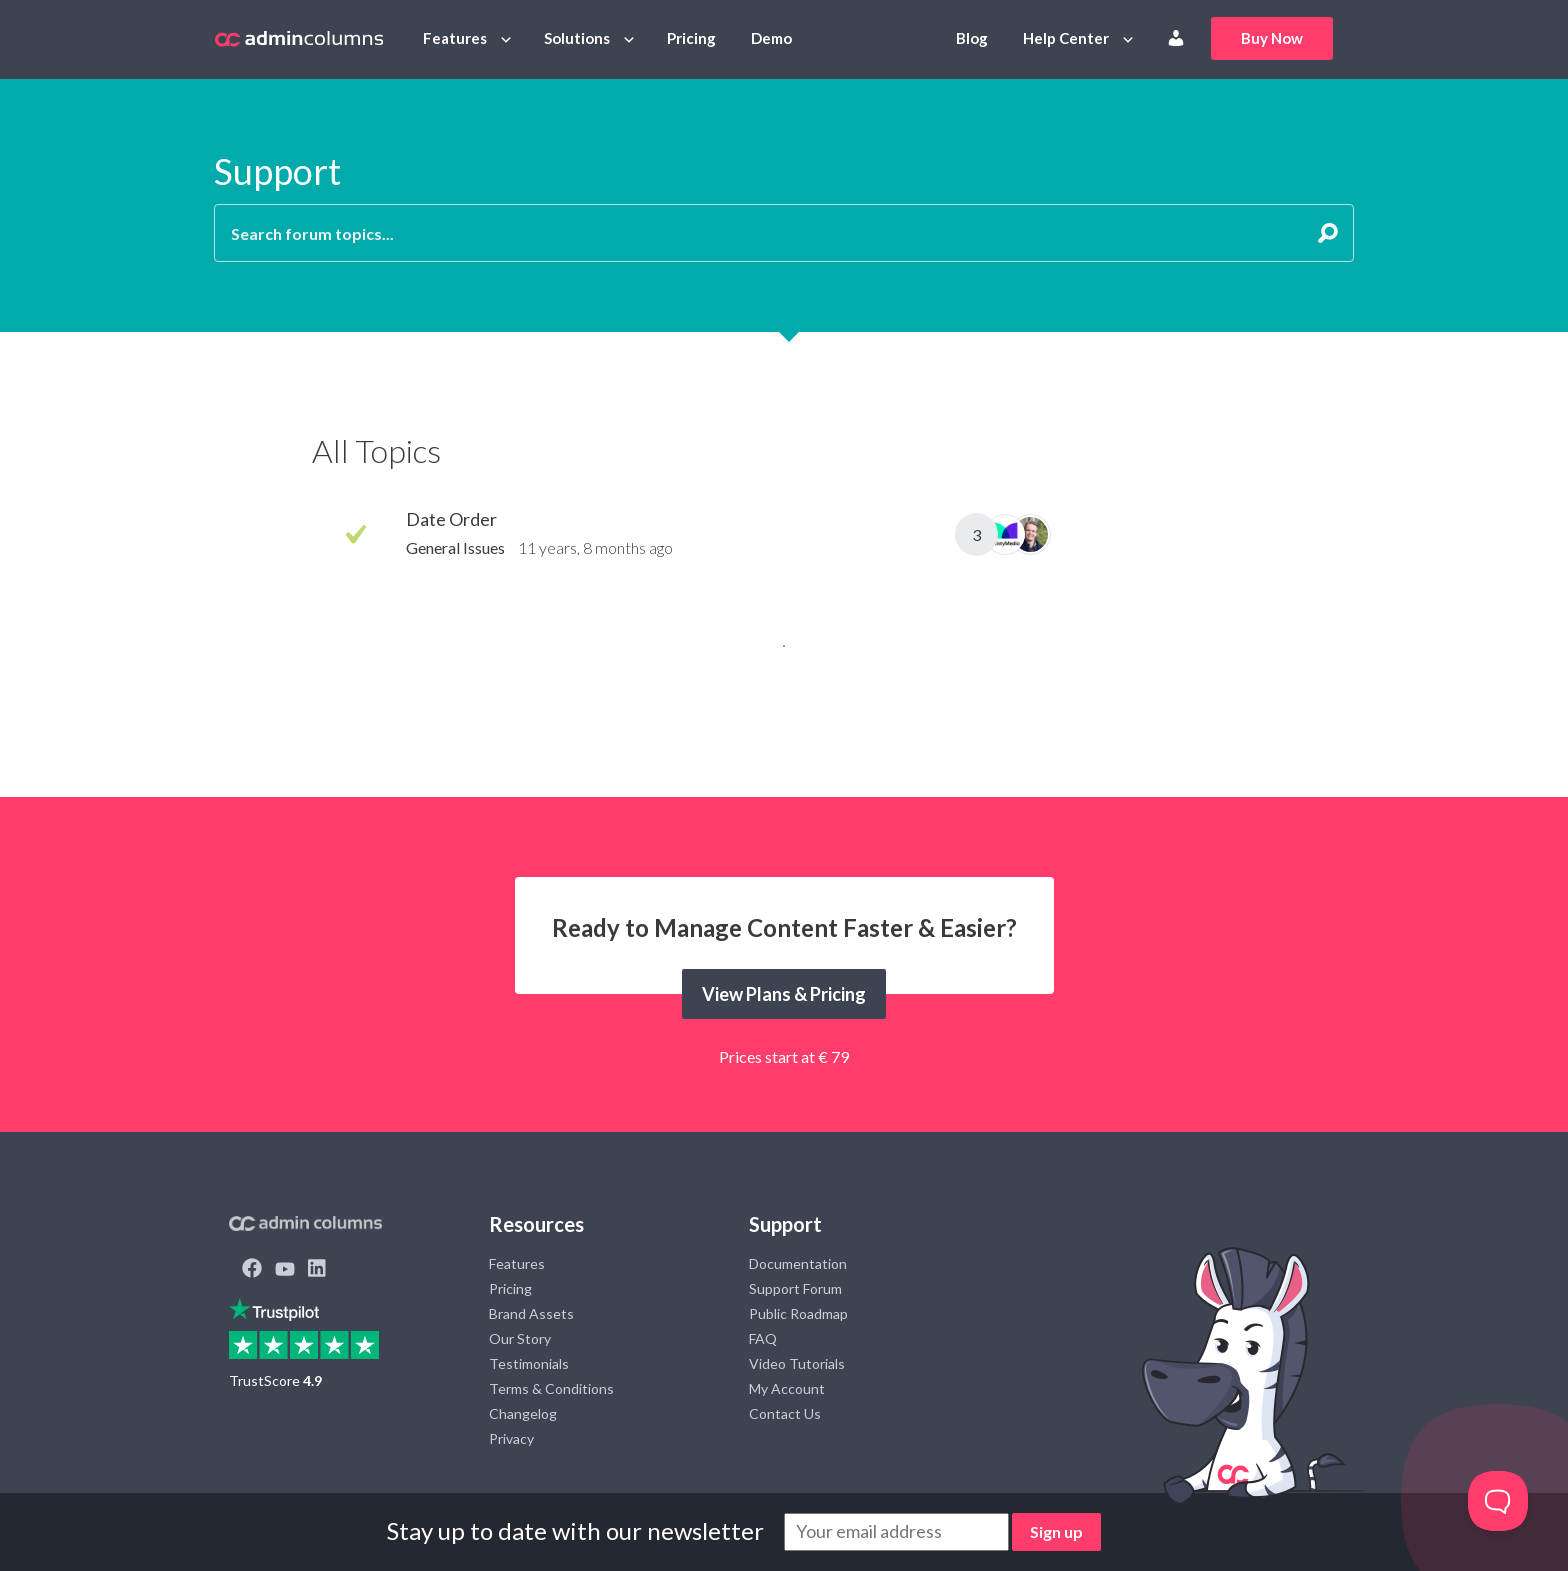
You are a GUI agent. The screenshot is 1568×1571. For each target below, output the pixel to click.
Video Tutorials (797, 1363)
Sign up (1056, 1531)
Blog (972, 38)
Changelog (523, 1413)
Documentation (798, 1263)
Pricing (691, 38)
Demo (771, 38)
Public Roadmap (798, 1313)
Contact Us (785, 1413)
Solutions (577, 38)
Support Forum (795, 1288)
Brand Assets (531, 1313)
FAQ (763, 1338)
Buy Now (1272, 38)
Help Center (1066, 38)
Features (455, 38)
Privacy (511, 1438)
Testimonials (529, 1363)
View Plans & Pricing (784, 994)
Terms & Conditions (551, 1388)
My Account (787, 1388)
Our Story (520, 1338)
